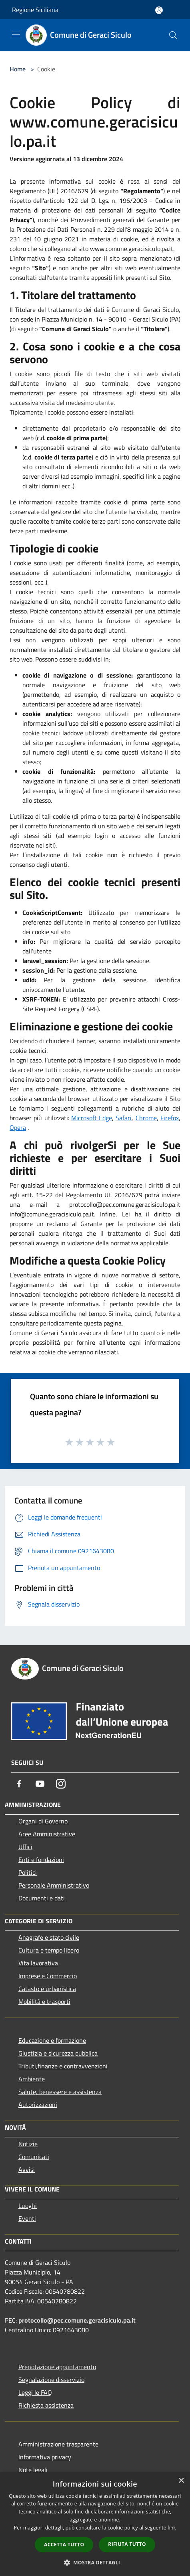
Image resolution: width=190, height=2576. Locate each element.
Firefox (169, 1118)
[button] (95, 2562)
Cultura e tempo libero (48, 1950)
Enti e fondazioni (41, 1859)
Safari (124, 1118)
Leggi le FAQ (35, 2392)
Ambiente (31, 2079)
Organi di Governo (43, 1821)
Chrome (146, 1118)
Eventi (27, 2218)
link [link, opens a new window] (172, 2527)
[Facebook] (19, 1784)
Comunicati (33, 2156)
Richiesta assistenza (46, 2405)
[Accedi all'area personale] (159, 10)
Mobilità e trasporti (44, 2001)
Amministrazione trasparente (58, 2444)
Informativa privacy (44, 2457)
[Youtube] (40, 1784)
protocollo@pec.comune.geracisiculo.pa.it (77, 2320)
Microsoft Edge (91, 1118)
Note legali (33, 2470)
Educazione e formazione (52, 2040)
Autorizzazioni (37, 2104)
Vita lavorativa (38, 1963)
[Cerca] (173, 35)
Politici (27, 1872)
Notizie (28, 2144)
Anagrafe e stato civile (48, 1937)
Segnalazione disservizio (51, 2379)
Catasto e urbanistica (47, 1988)
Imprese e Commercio (47, 1976)
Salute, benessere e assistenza (60, 2091)
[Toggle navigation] (16, 34)
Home (18, 69)
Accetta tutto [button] (64, 2544)
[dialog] (95, 2524)
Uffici (25, 1847)
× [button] (181, 2481)
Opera (18, 1127)
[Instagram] (61, 1784)
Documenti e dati (41, 1898)
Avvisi (26, 2169)
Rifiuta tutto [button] (127, 2544)
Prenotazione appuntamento (57, 2367)
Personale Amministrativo (53, 1885)
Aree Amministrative (46, 1834)
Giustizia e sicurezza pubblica (58, 2053)
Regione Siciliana (35, 9)
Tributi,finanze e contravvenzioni (63, 2066)
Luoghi (27, 2205)
